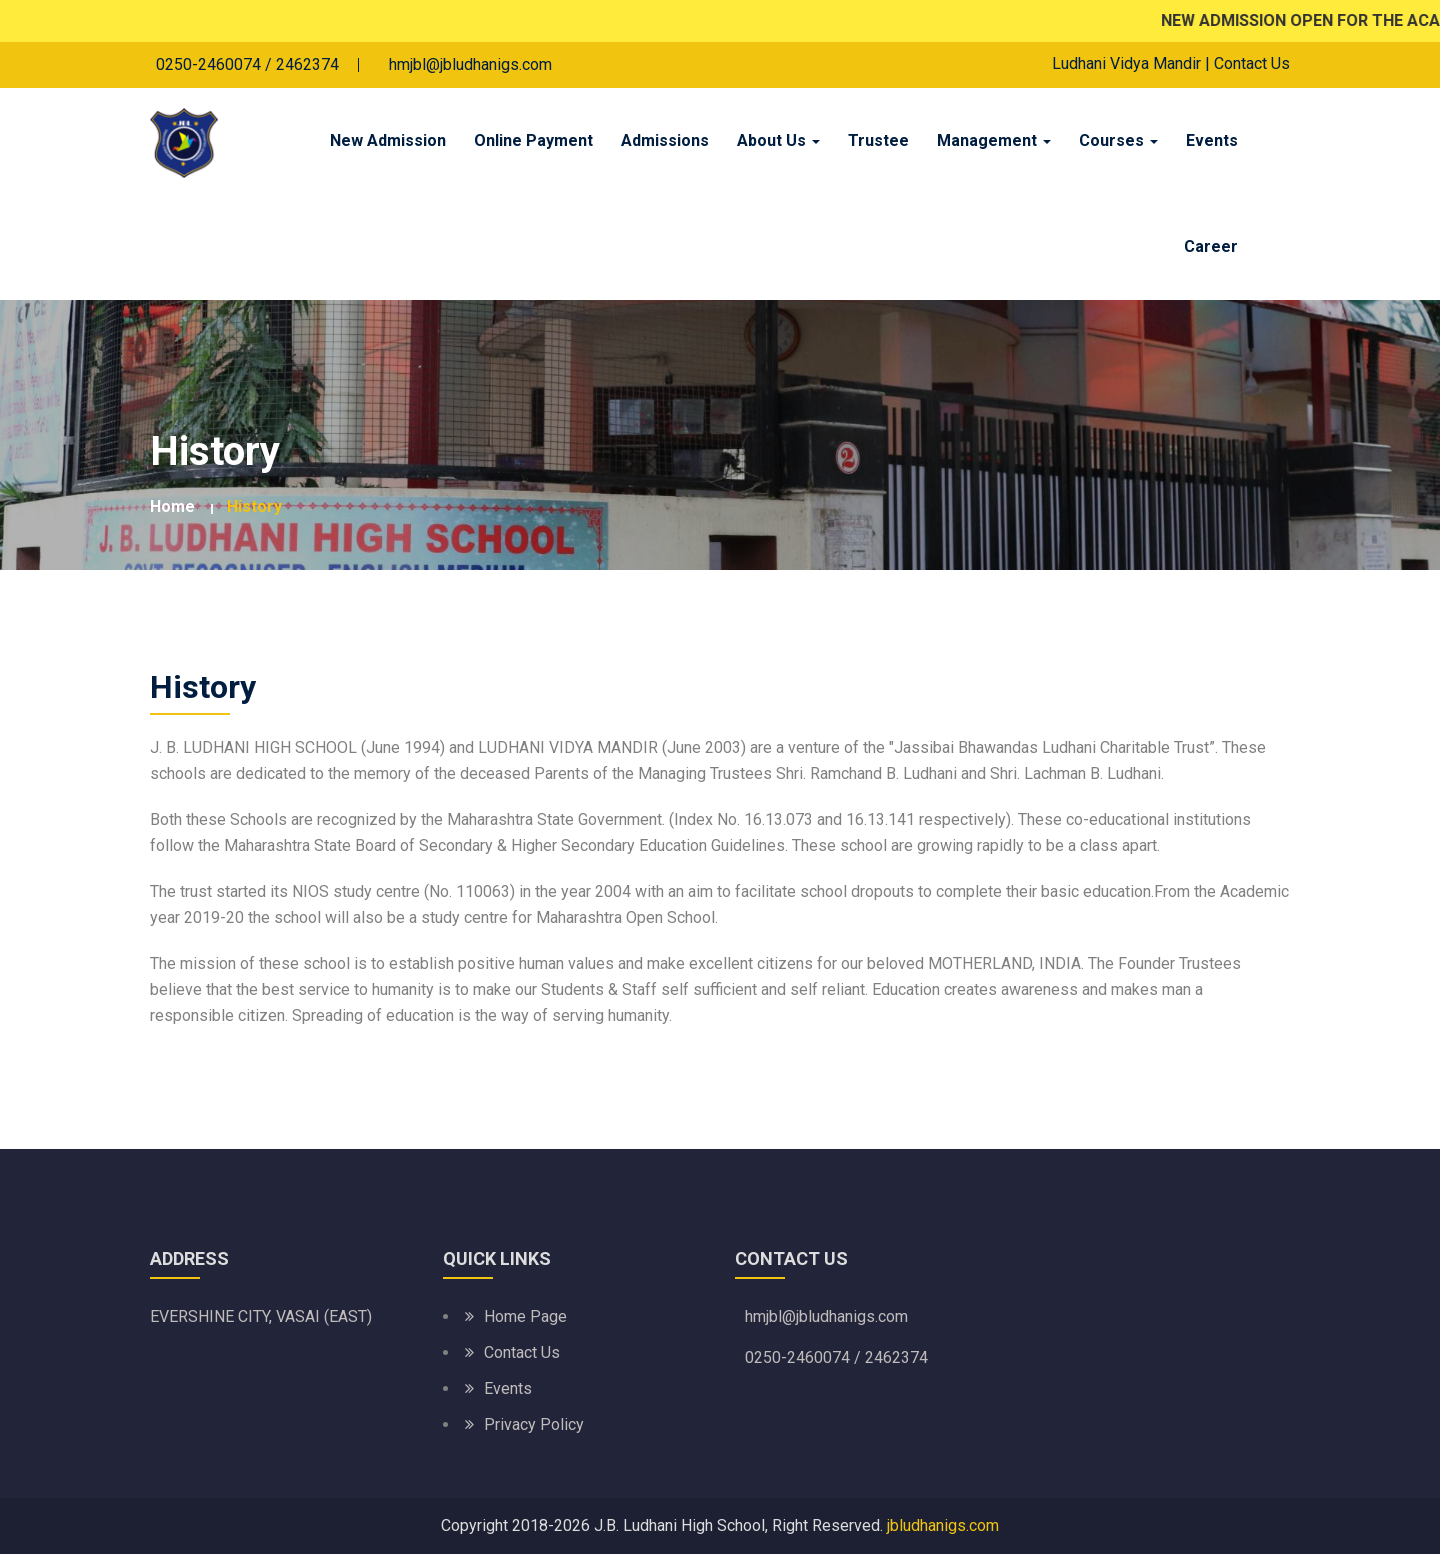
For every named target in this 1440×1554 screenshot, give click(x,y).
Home (172, 506)
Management (994, 140)
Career (1211, 246)
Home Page (525, 1316)
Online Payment (533, 140)
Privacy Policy (534, 1424)
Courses (1118, 140)
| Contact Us (1247, 63)
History (254, 506)
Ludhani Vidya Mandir (1126, 63)
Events (1212, 140)
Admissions (665, 140)
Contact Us (522, 1352)
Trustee (878, 140)
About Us (778, 140)
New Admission (388, 140)
